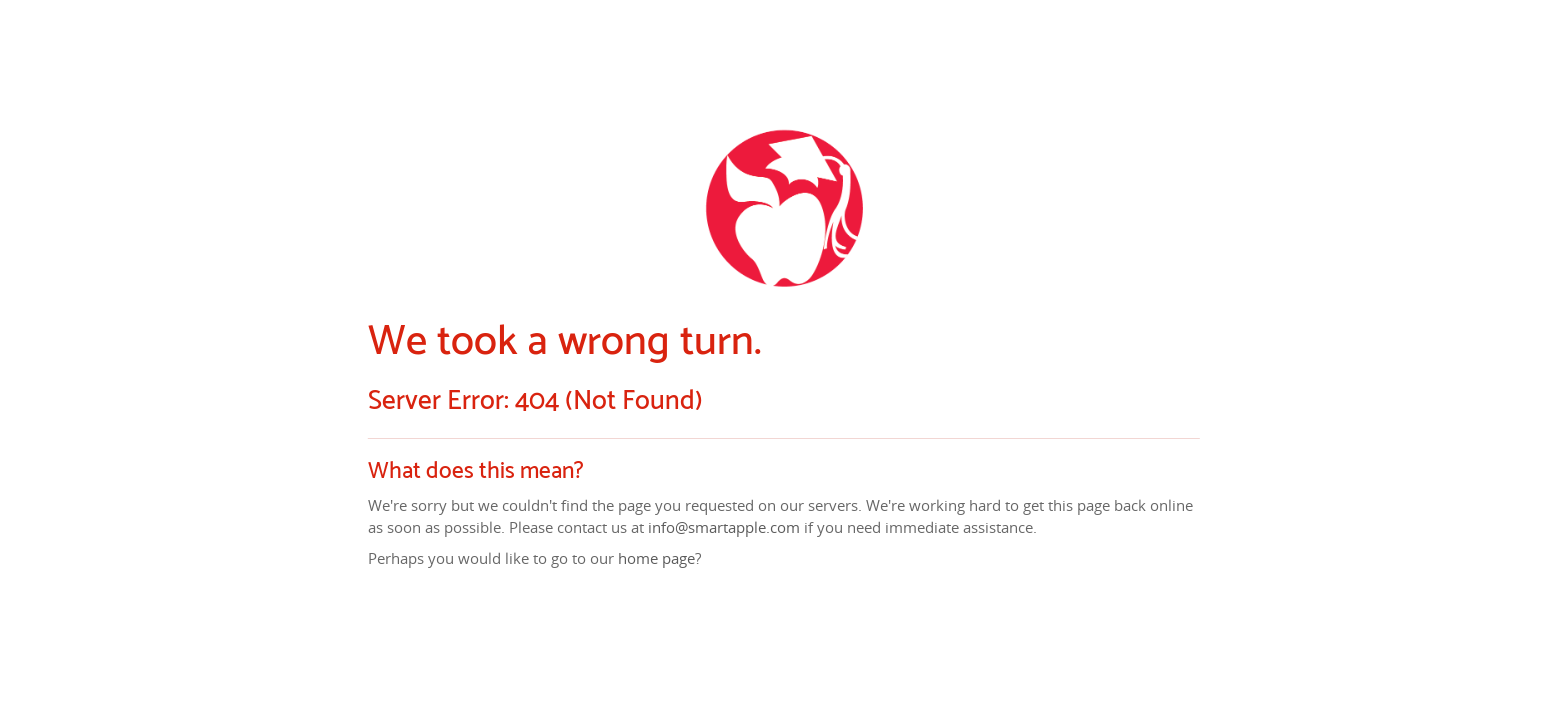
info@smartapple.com (724, 527)
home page (656, 559)
